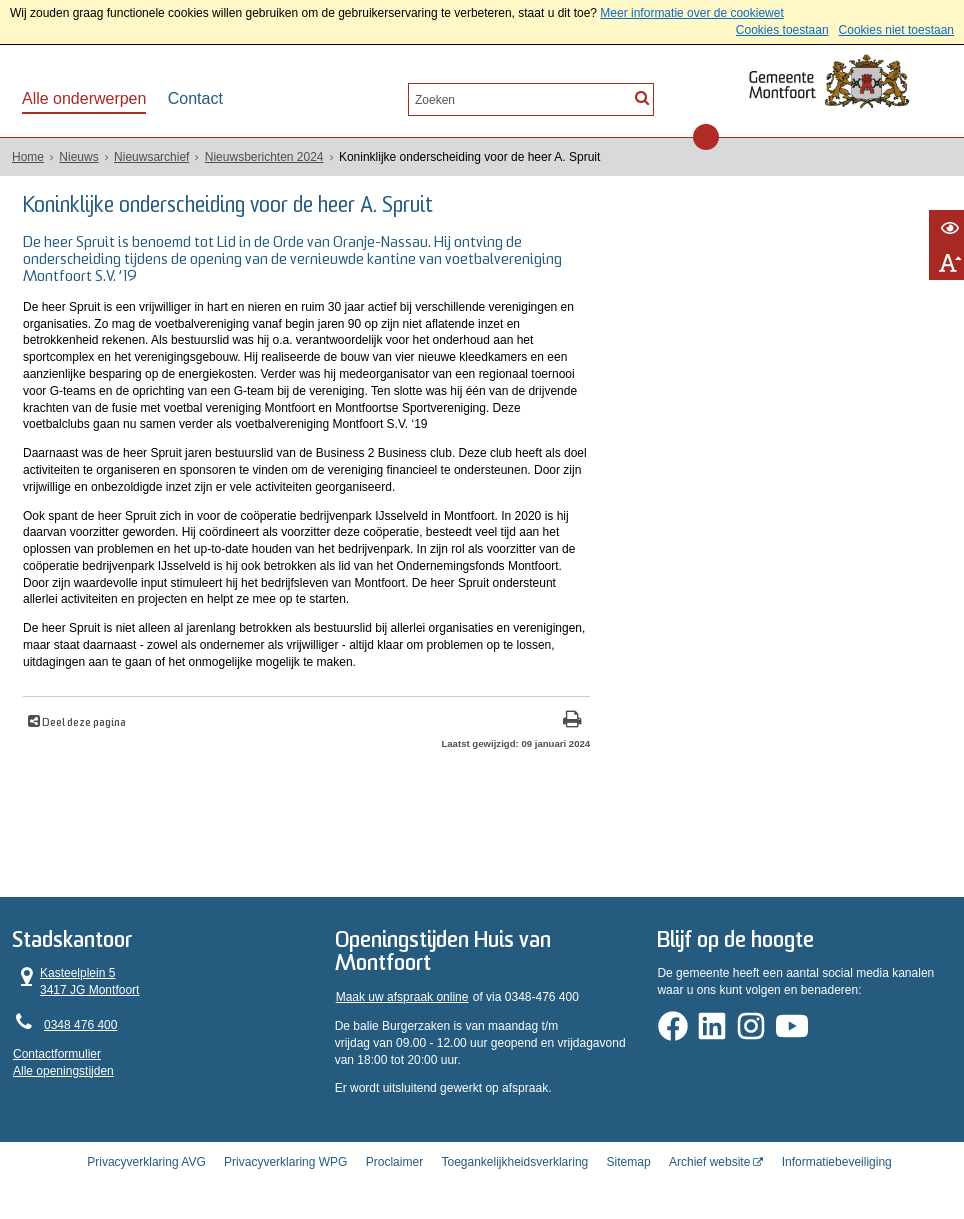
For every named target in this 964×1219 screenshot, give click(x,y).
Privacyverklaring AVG (146, 1162)
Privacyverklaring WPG (285, 1162)
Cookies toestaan (782, 30)
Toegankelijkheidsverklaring (514, 1162)
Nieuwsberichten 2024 (264, 157)
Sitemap (629, 1162)
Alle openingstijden (63, 1071)
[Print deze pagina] (572, 721)
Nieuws (78, 157)
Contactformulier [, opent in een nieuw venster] (57, 1054)
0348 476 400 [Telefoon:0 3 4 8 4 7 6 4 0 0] (80, 1025)
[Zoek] (642, 98)
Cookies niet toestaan (896, 30)
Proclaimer (394, 1162)
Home (28, 157)
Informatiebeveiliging (837, 1162)
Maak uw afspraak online (402, 997)
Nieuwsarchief (151, 157)
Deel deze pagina (83, 723)
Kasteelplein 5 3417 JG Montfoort (76, 981)
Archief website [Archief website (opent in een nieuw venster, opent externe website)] (709, 1162)
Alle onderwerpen (84, 98)
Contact (195, 98)
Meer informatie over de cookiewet (691, 13)
